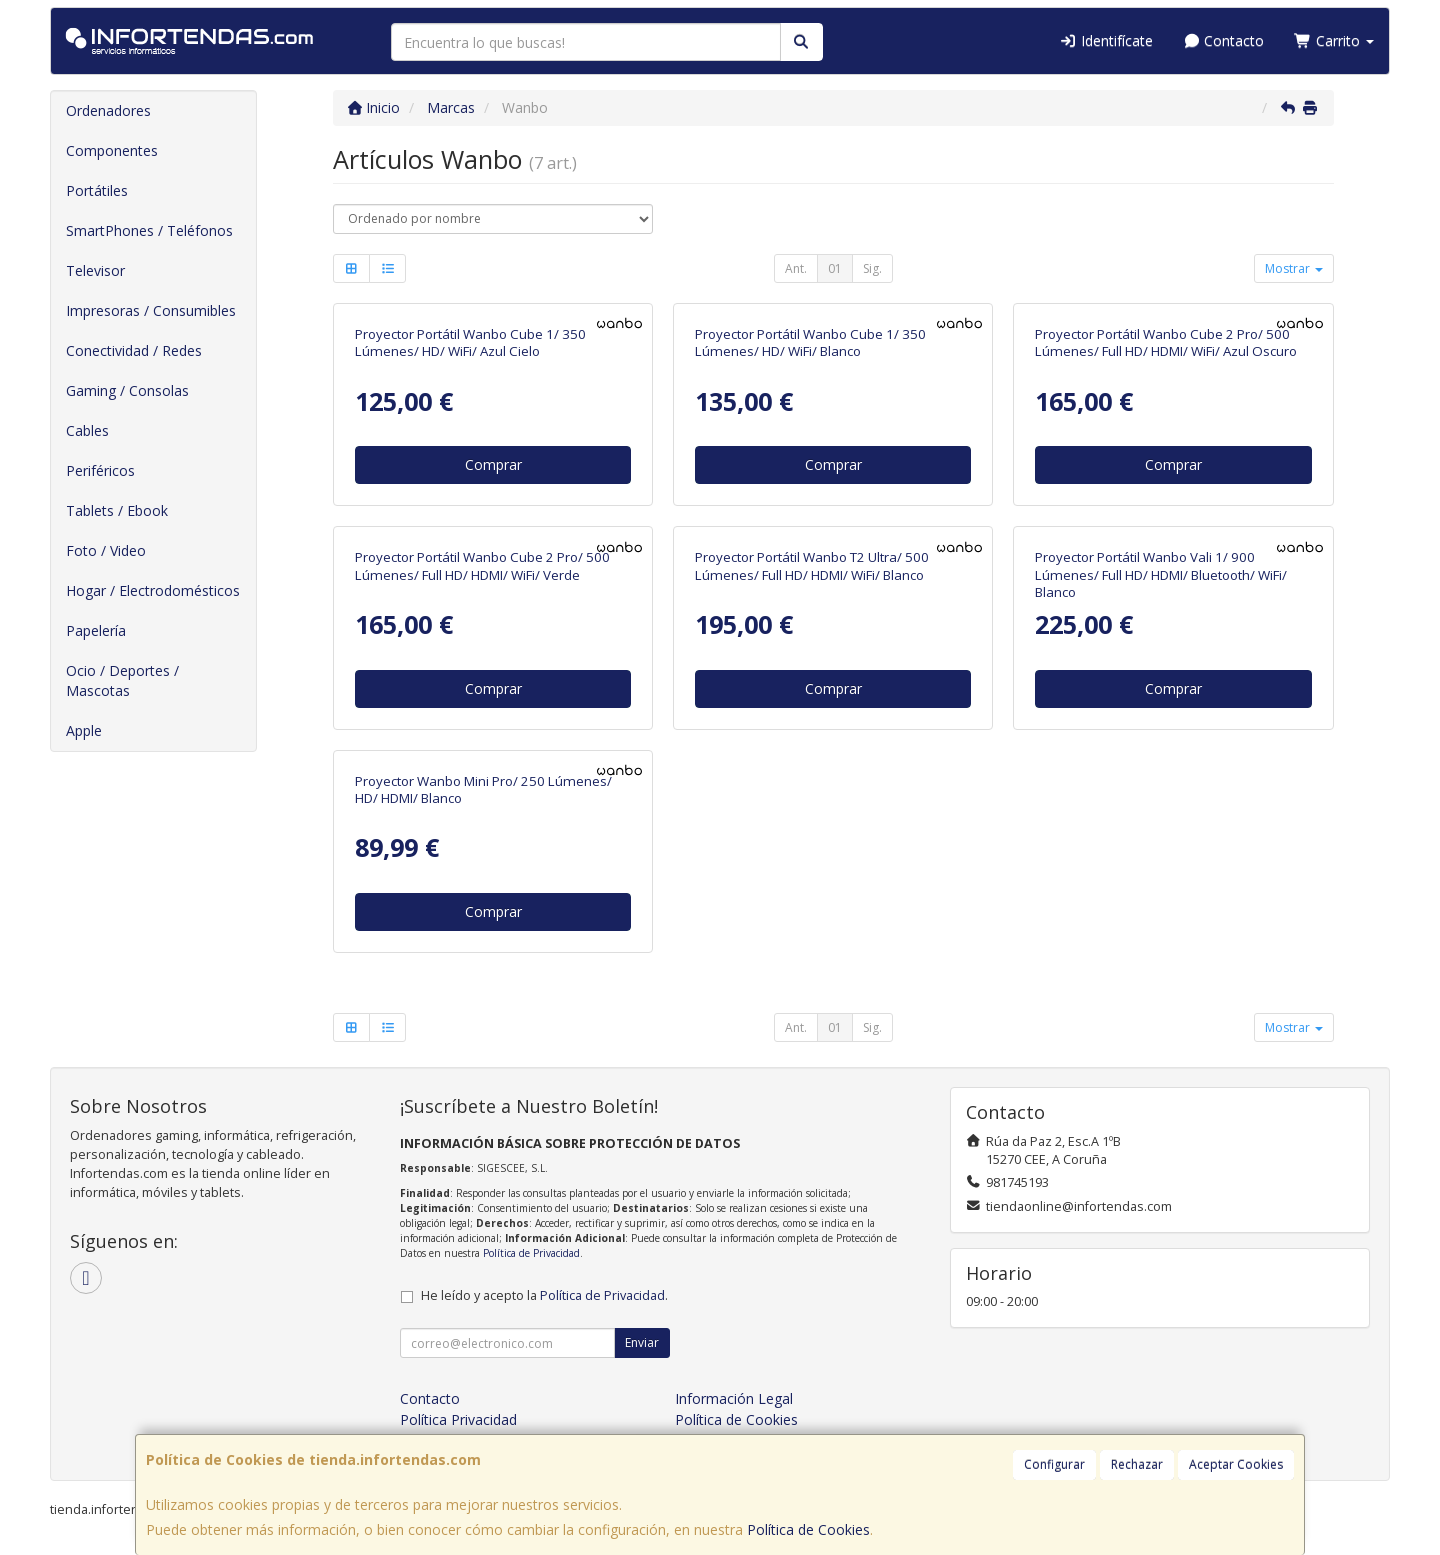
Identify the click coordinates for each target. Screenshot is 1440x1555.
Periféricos (100, 470)
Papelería (96, 630)
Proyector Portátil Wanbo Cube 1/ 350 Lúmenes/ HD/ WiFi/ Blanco (810, 342)
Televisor (95, 270)
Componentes (112, 150)
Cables (87, 430)
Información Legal (734, 1398)
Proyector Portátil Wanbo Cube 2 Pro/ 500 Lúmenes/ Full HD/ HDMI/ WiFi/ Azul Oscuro (1166, 342)
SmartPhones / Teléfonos (149, 230)
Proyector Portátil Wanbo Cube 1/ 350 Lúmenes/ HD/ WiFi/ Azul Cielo (470, 342)
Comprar (493, 464)
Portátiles (97, 190)
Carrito (1334, 40)
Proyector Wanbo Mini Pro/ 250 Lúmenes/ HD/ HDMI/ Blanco (483, 789)
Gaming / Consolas (127, 390)
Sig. (872, 268)
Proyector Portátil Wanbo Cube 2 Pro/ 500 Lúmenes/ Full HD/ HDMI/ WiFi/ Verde (482, 565)
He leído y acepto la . (544, 1295)
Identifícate (1106, 40)
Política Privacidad (458, 1419)
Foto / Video (106, 550)
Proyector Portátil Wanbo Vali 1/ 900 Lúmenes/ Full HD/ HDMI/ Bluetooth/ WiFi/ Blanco (1161, 574)
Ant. (796, 268)
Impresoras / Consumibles (151, 310)
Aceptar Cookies (1236, 1464)
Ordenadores (108, 110)
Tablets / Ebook (117, 510)
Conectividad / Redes (134, 350)
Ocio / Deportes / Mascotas (122, 680)
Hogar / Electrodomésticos (153, 590)
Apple (84, 730)
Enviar (642, 1342)
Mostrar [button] (1294, 268)
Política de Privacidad (531, 1253)
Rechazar (1137, 1464)
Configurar (1054, 1464)
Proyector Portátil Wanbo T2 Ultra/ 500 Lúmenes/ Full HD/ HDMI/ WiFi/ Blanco (812, 565)
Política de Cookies (808, 1529)
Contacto (1224, 40)
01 (835, 268)
